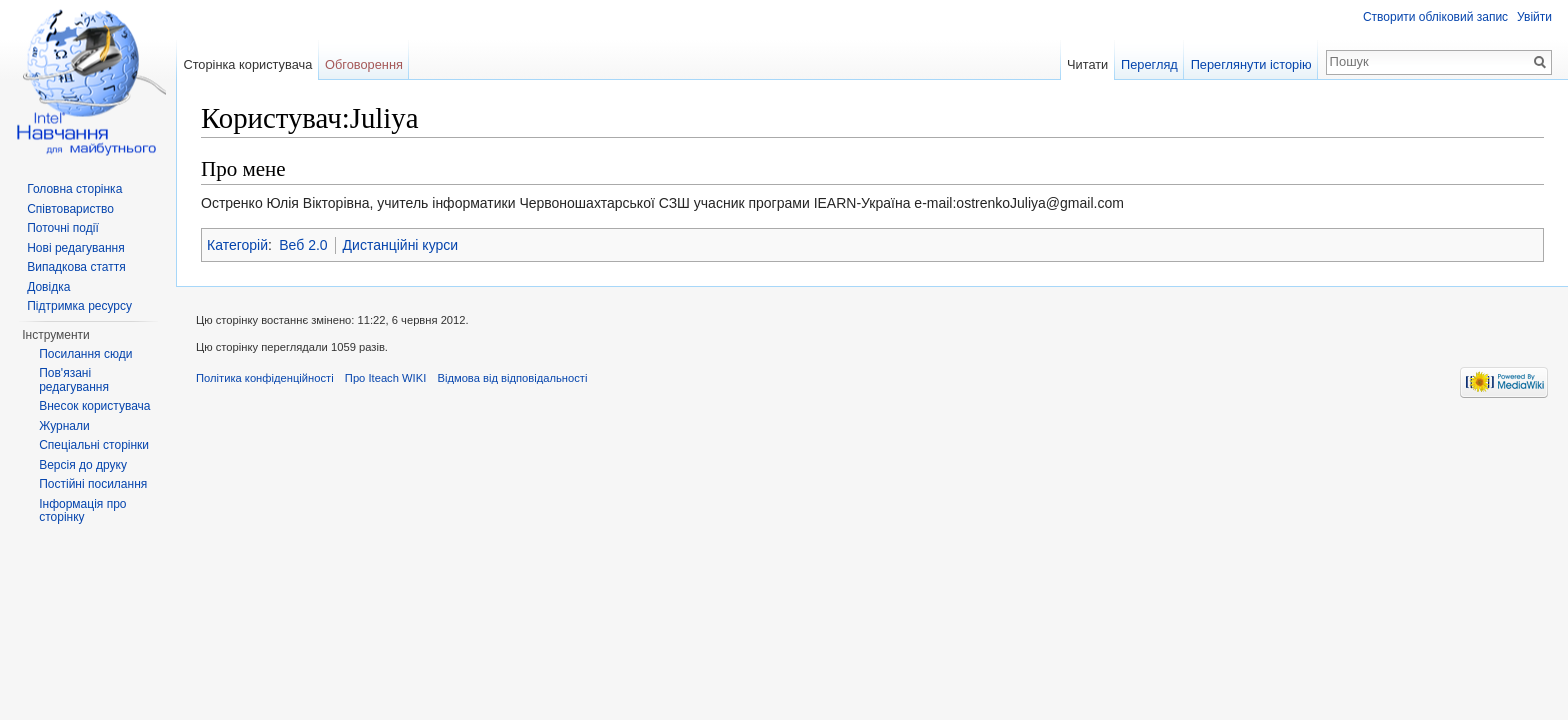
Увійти (1534, 17)
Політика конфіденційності (265, 378)
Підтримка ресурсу (79, 306)
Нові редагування (76, 248)
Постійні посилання (93, 484)
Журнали (64, 426)
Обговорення (364, 64)
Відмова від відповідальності (512, 378)
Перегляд (1149, 64)
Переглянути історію (1251, 64)
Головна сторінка (74, 189)
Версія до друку (83, 465)
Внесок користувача (94, 406)
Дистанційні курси (401, 245)
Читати (1087, 64)
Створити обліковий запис (1435, 17)
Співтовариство (70, 209)
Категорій (237, 245)
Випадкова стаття (76, 267)
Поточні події (63, 228)
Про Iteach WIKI (385, 378)
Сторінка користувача (247, 64)
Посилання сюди (85, 354)
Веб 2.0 (303, 245)
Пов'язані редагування (74, 380)
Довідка (48, 287)
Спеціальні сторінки (94, 445)
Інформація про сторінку (82, 511)
